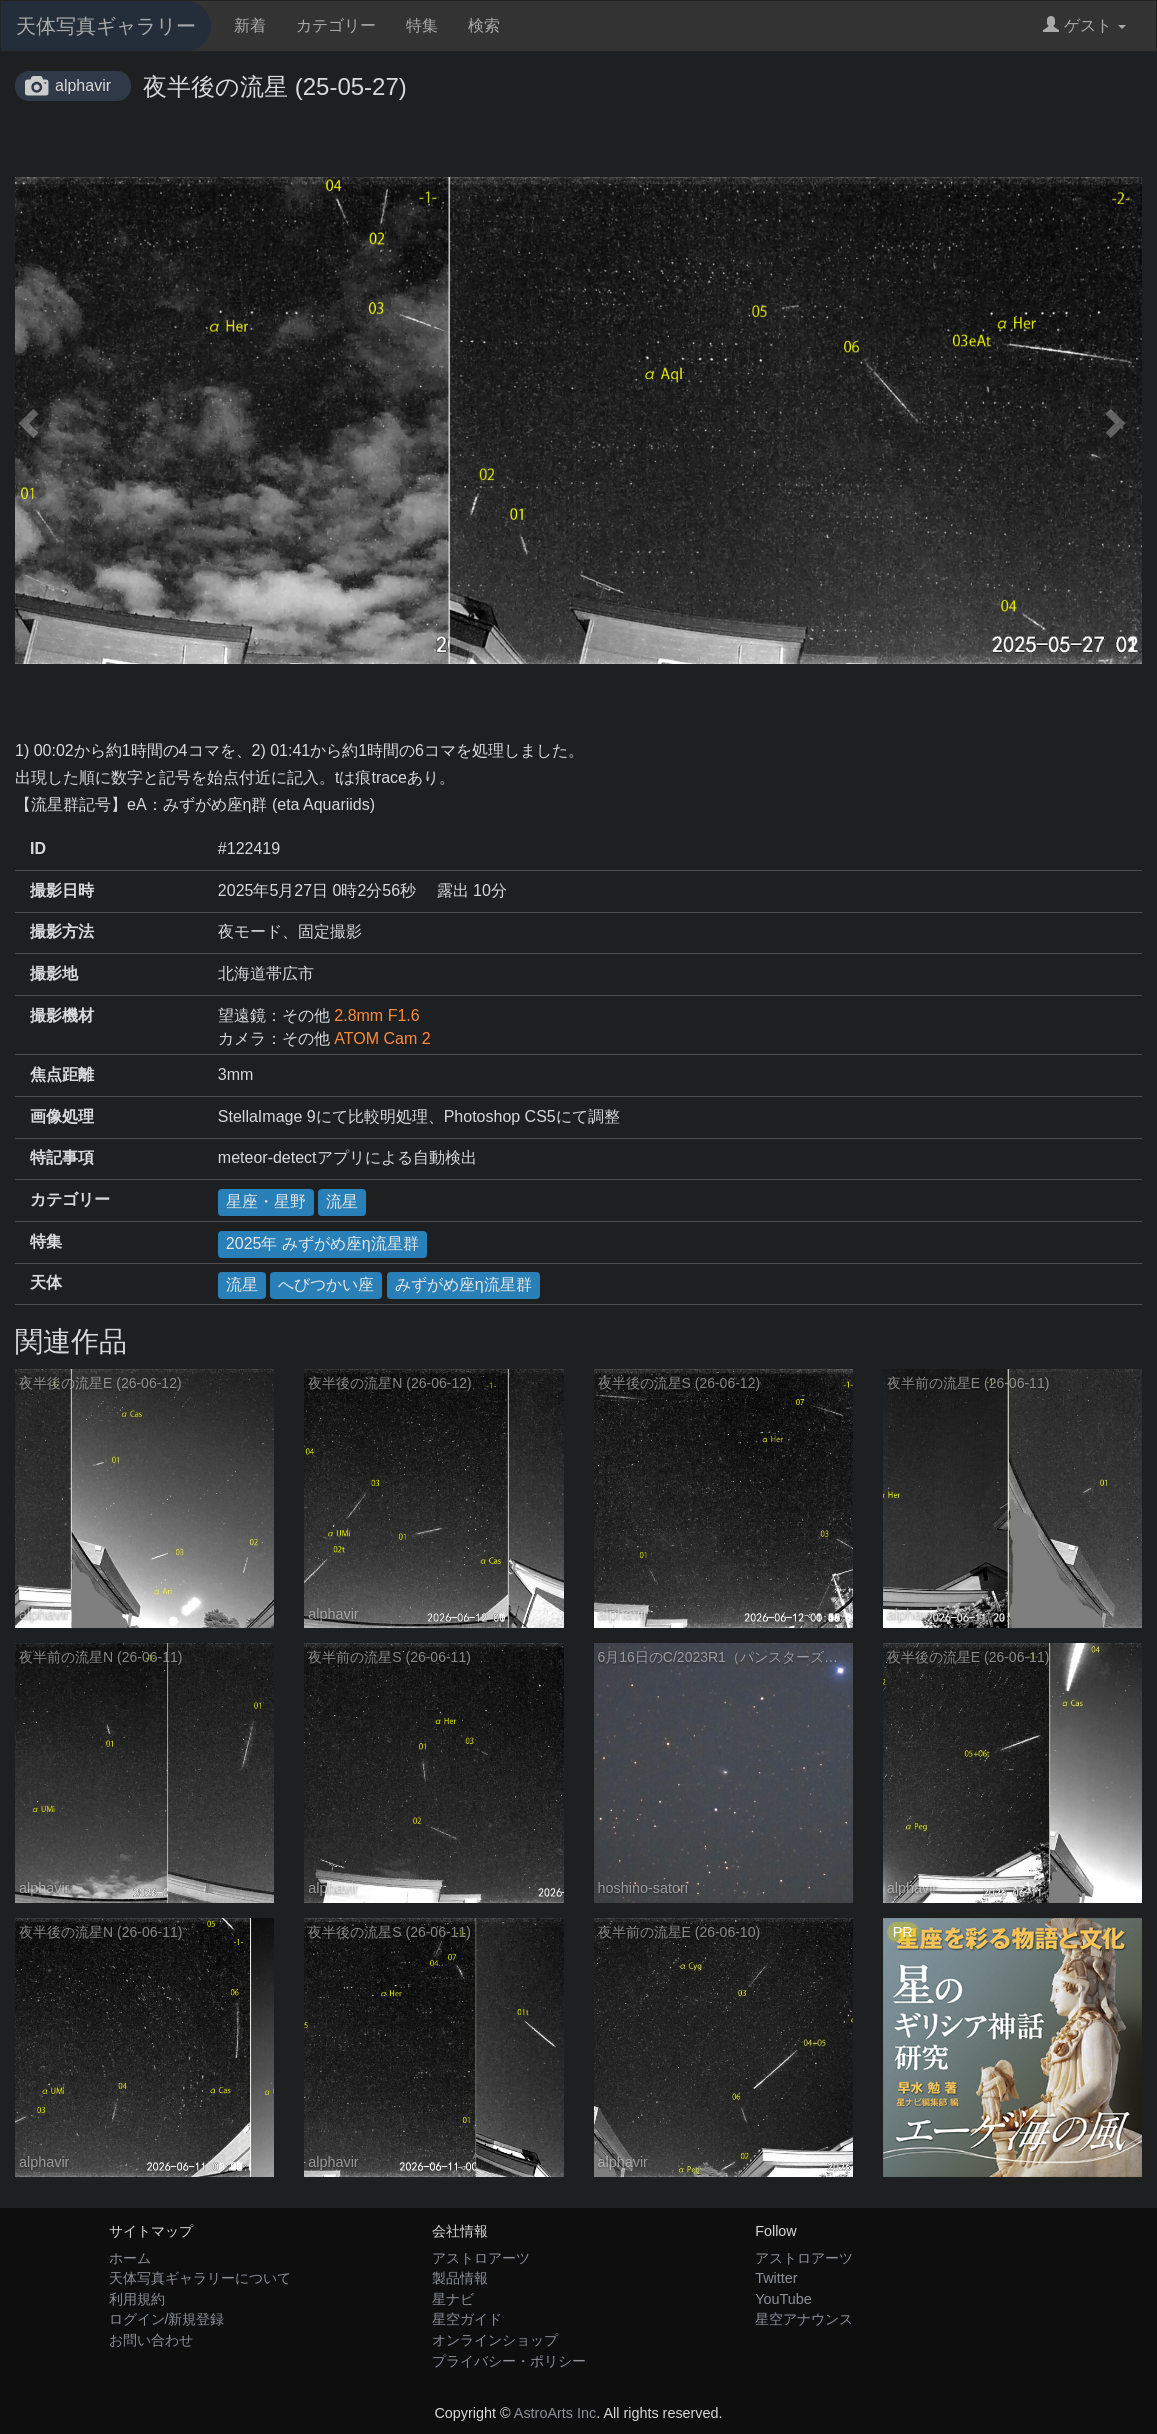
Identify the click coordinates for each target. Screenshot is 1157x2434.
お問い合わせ (151, 2340)
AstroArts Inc (555, 2413)
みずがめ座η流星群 (463, 1284)
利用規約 (137, 2299)
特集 (422, 25)
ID (38, 848)
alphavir (83, 85)
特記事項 (62, 1157)
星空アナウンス (804, 2319)
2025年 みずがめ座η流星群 (322, 1243)
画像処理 (62, 1116)
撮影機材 (62, 1015)
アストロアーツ (481, 2258)
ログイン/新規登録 (167, 2319)
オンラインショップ (495, 2340)
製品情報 (460, 2278)
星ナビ (453, 2299)
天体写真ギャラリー (106, 26)
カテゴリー (336, 25)
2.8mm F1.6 (376, 1015)
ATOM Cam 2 (382, 1038)
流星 (342, 1201)
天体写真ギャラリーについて (200, 2278)
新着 (250, 25)
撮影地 (54, 973)
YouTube (783, 2299)
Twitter (776, 2278)
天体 (46, 1282)
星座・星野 (266, 1201)
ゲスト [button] (1084, 25)
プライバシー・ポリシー (509, 2361)
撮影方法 (62, 931)
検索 (484, 25)
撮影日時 (62, 890)
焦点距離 (62, 1074)
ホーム (130, 2258)
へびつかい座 (326, 1284)
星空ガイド (467, 2319)
